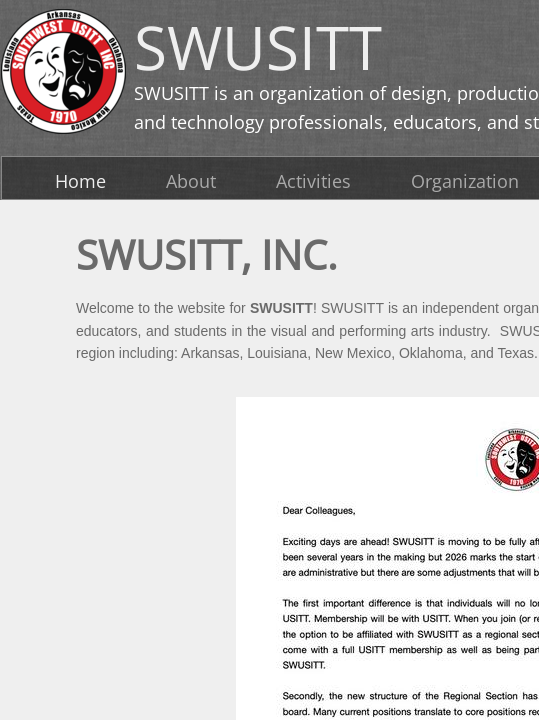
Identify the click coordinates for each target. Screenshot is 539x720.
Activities (313, 181)
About (191, 181)
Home (80, 181)
